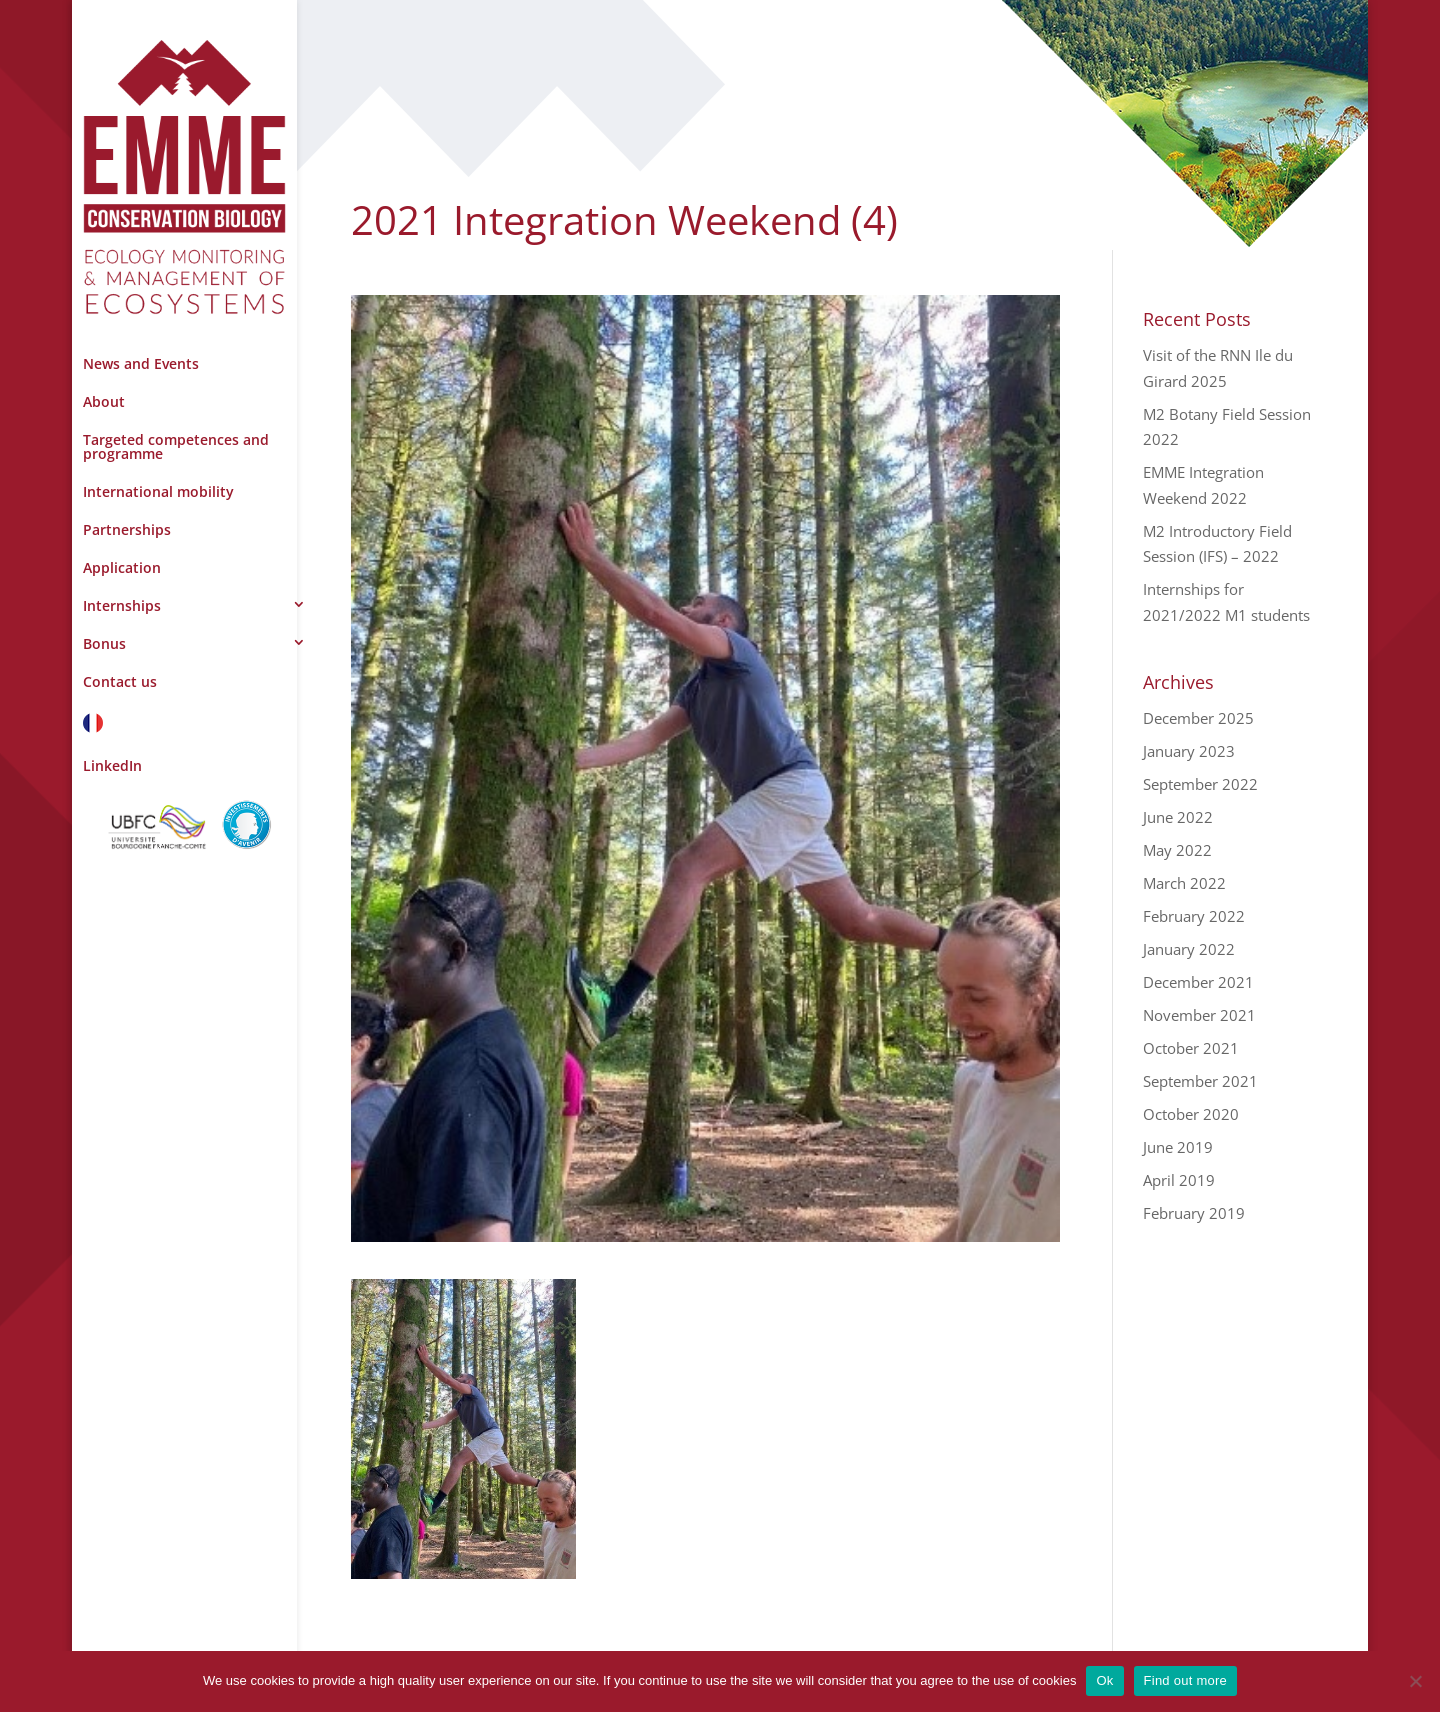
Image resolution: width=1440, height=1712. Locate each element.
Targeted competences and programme (176, 446)
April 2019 (1179, 1180)
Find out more (1185, 1680)
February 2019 (1194, 1213)
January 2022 (1189, 949)
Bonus (104, 643)
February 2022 (1194, 916)
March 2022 (1184, 883)
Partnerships (127, 529)
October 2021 (1191, 1048)
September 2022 (1200, 784)
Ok (1104, 1680)
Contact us (120, 681)
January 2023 (1189, 751)
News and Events (141, 363)
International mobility (158, 491)
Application (122, 567)
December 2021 (1198, 982)
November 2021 (1199, 1015)
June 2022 (1178, 817)
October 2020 (1191, 1114)
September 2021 (1200, 1081)
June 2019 (1178, 1147)
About (104, 401)
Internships (122, 605)
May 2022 (1177, 850)
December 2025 (1198, 718)
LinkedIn (112, 765)
